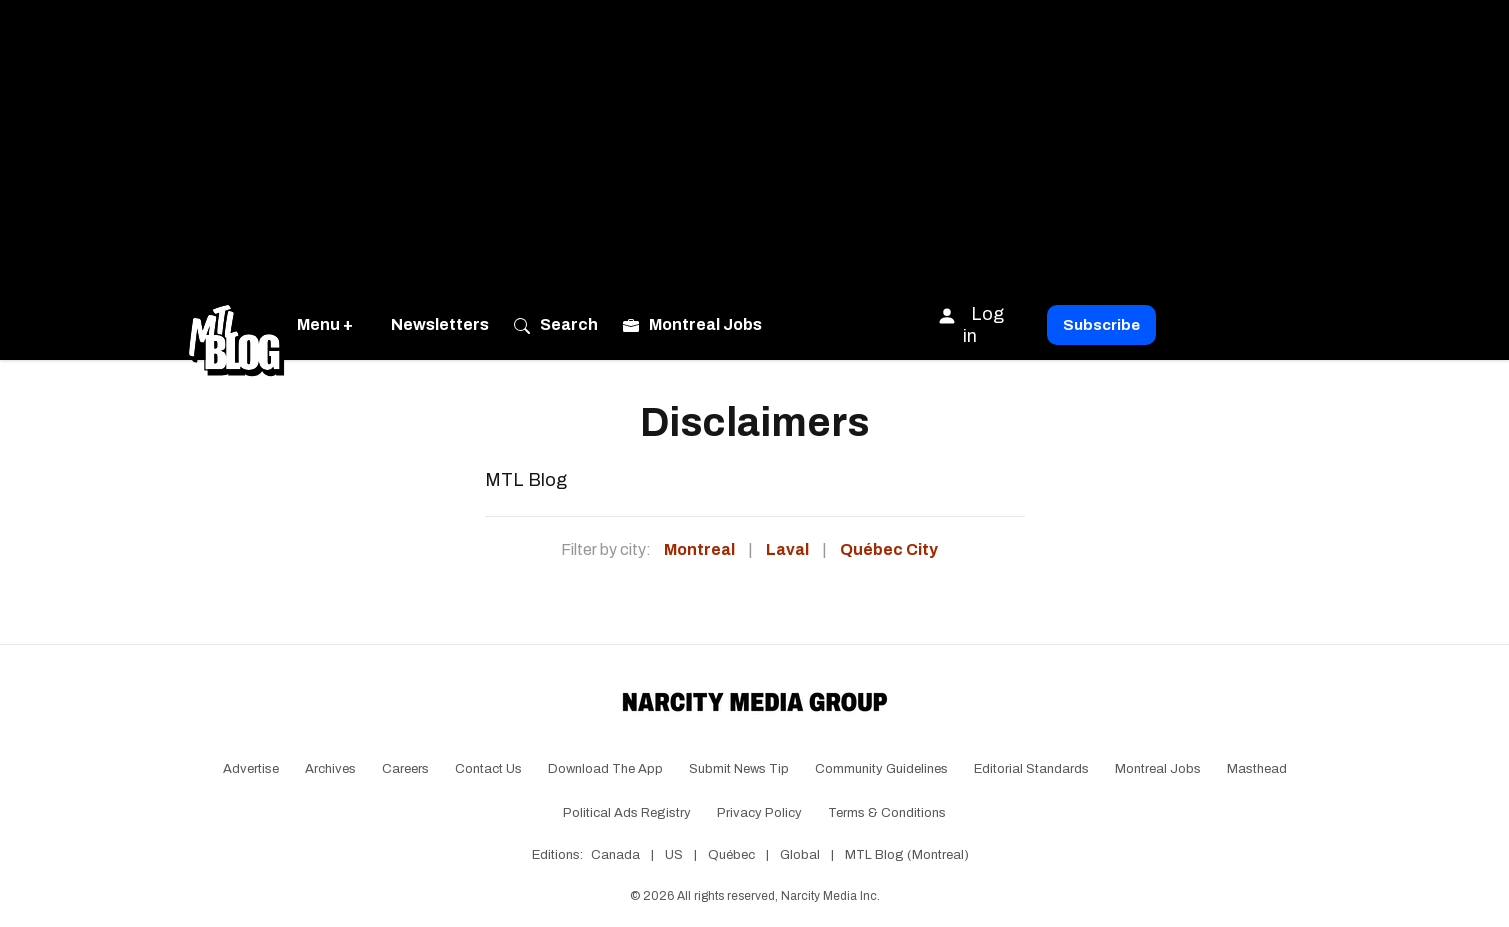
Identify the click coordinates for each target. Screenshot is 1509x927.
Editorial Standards (1031, 769)
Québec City (889, 549)
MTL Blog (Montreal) (907, 855)
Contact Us (488, 769)
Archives (330, 769)
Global (800, 855)
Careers (405, 769)
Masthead (1257, 769)
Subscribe (1101, 325)
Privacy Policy (759, 813)
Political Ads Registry (627, 813)
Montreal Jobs (1158, 769)
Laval (787, 549)
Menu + (325, 324)
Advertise (251, 769)
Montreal (699, 549)
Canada (615, 855)
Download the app (605, 769)
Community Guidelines (881, 769)
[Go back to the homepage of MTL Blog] (236, 325)
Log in (970, 324)
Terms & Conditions (887, 813)
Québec (731, 855)
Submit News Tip (739, 769)
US (674, 855)
